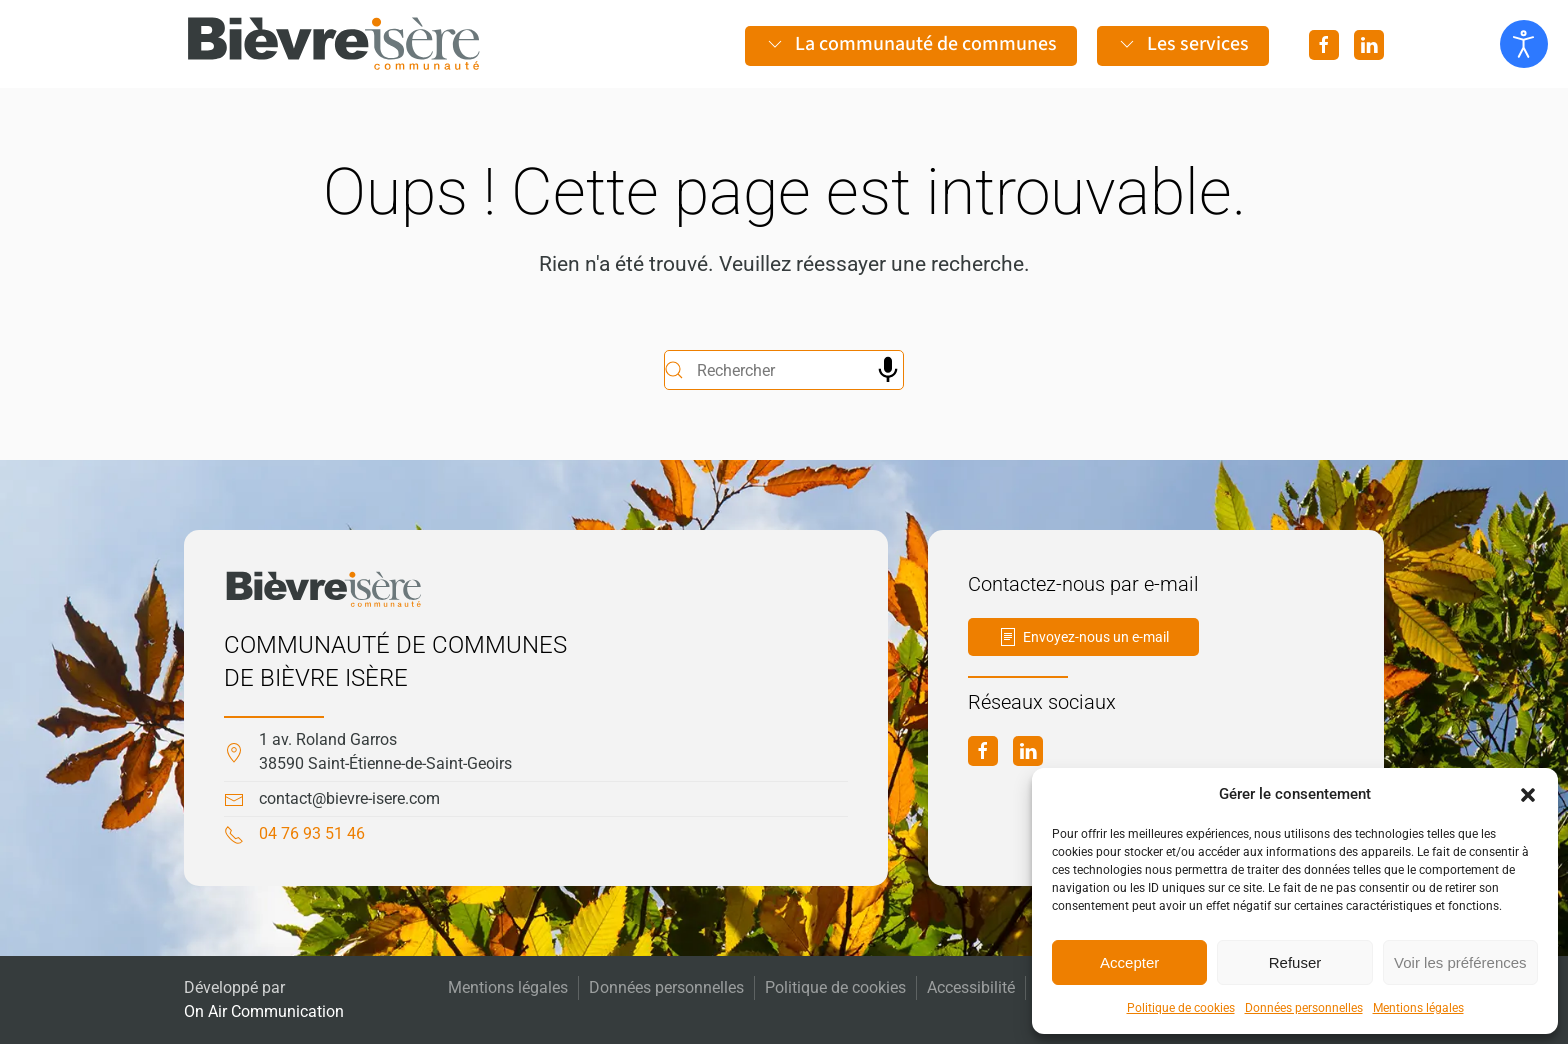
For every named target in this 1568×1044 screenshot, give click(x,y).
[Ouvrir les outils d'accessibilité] (1524, 44)
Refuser (1295, 962)
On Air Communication (264, 1011)
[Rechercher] (784, 370)
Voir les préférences (1460, 962)
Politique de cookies (1181, 1008)
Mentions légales (1418, 1008)
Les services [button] (1183, 44)
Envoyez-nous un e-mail (1083, 637)
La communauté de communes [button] (911, 44)
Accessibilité (971, 987)
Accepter (1129, 962)
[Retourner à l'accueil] (334, 44)
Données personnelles (1304, 1008)
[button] (1528, 794)
